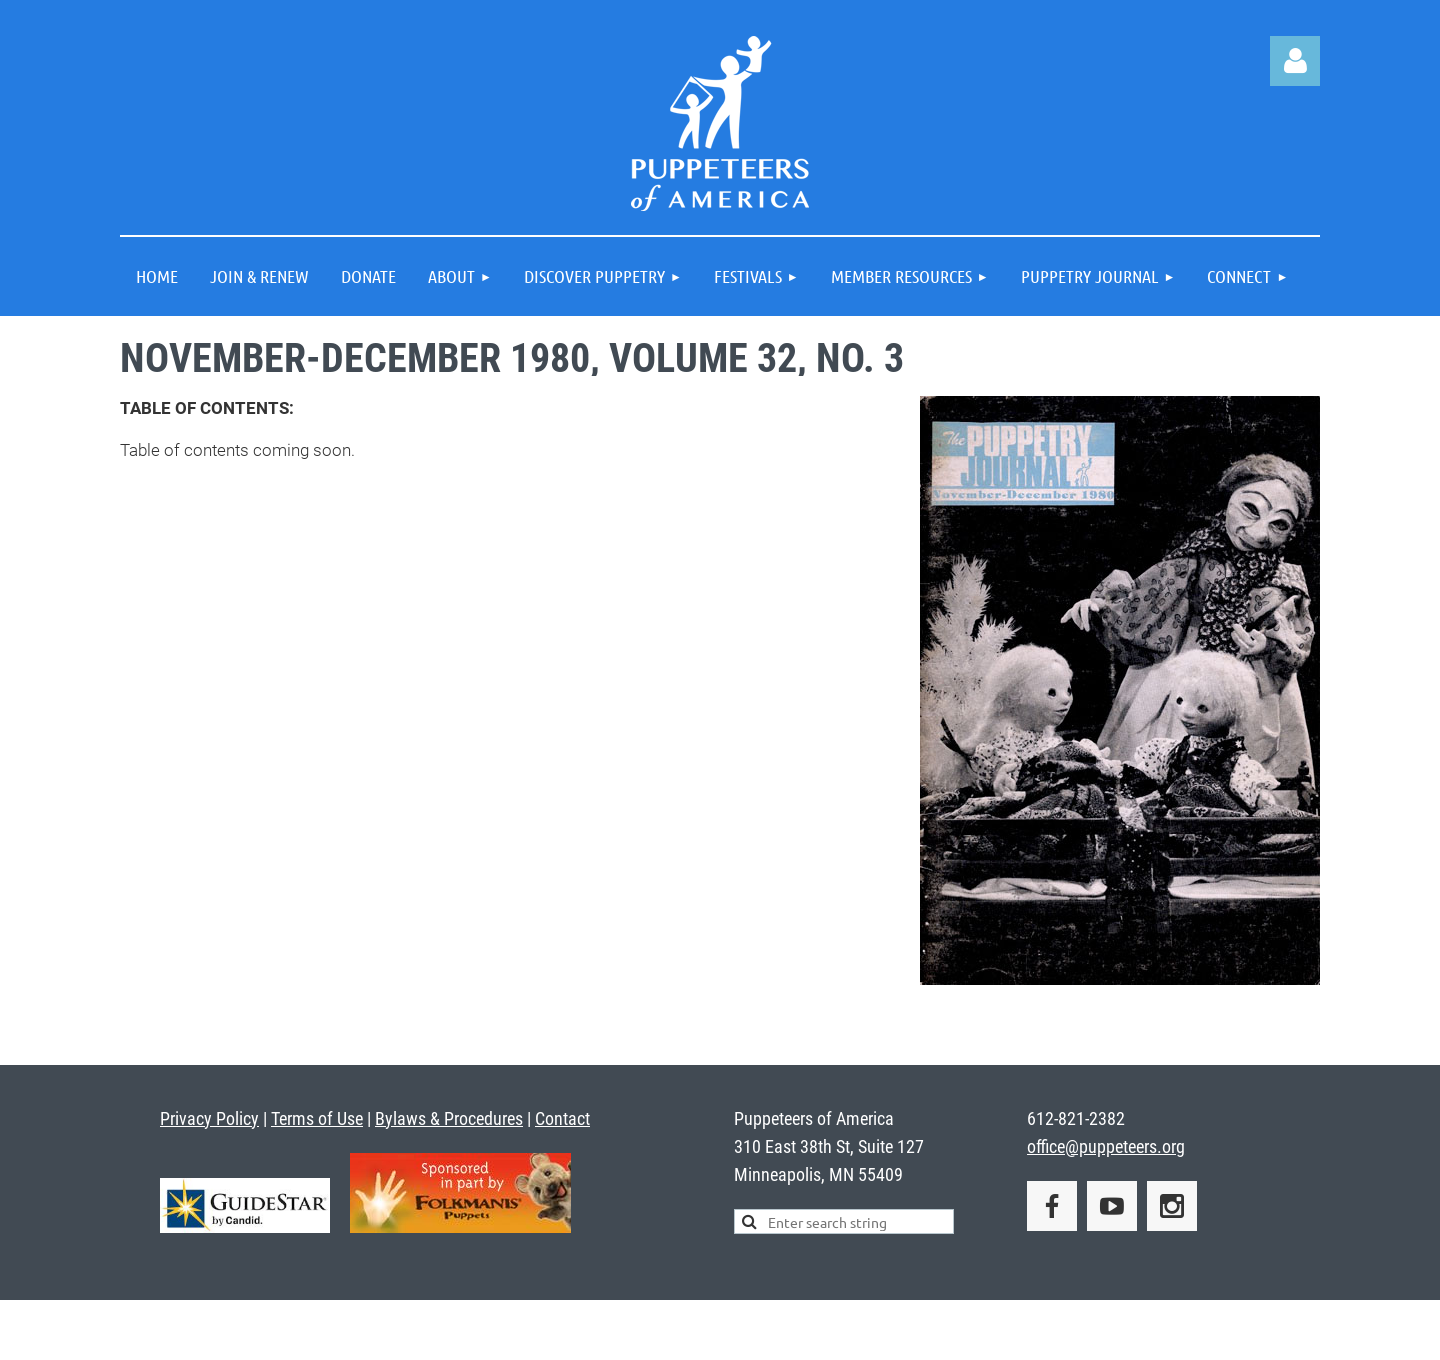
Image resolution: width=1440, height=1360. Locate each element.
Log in (1295, 61)
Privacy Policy (209, 1118)
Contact (562, 1118)
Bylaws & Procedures (449, 1118)
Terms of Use (317, 1118)
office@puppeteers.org (1106, 1146)
